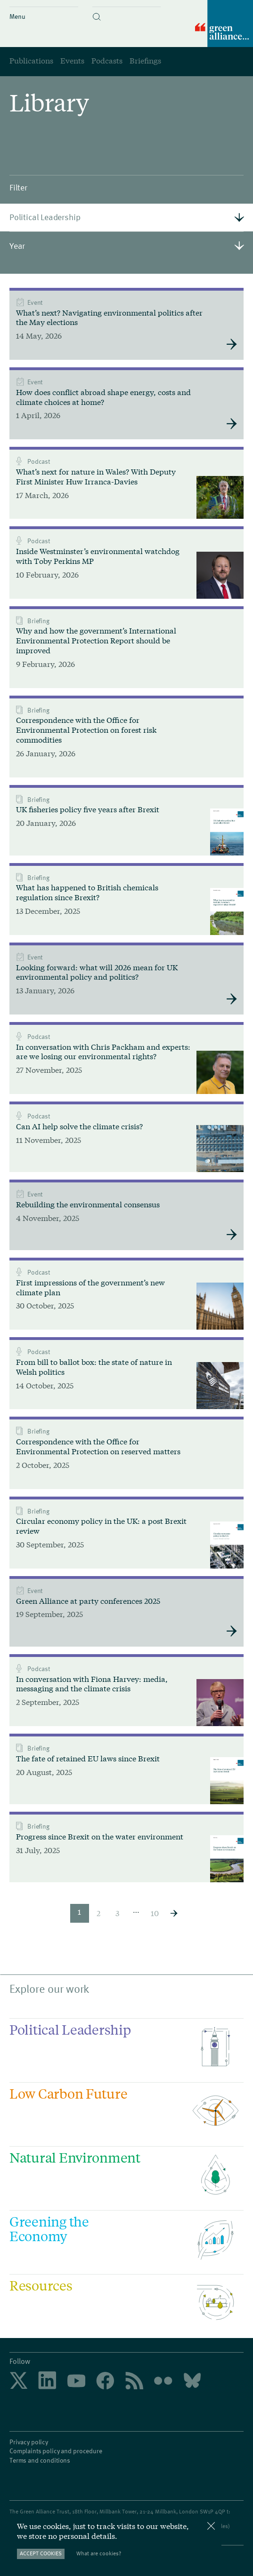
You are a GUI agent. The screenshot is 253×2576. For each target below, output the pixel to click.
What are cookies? (98, 2553)
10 (155, 1913)
